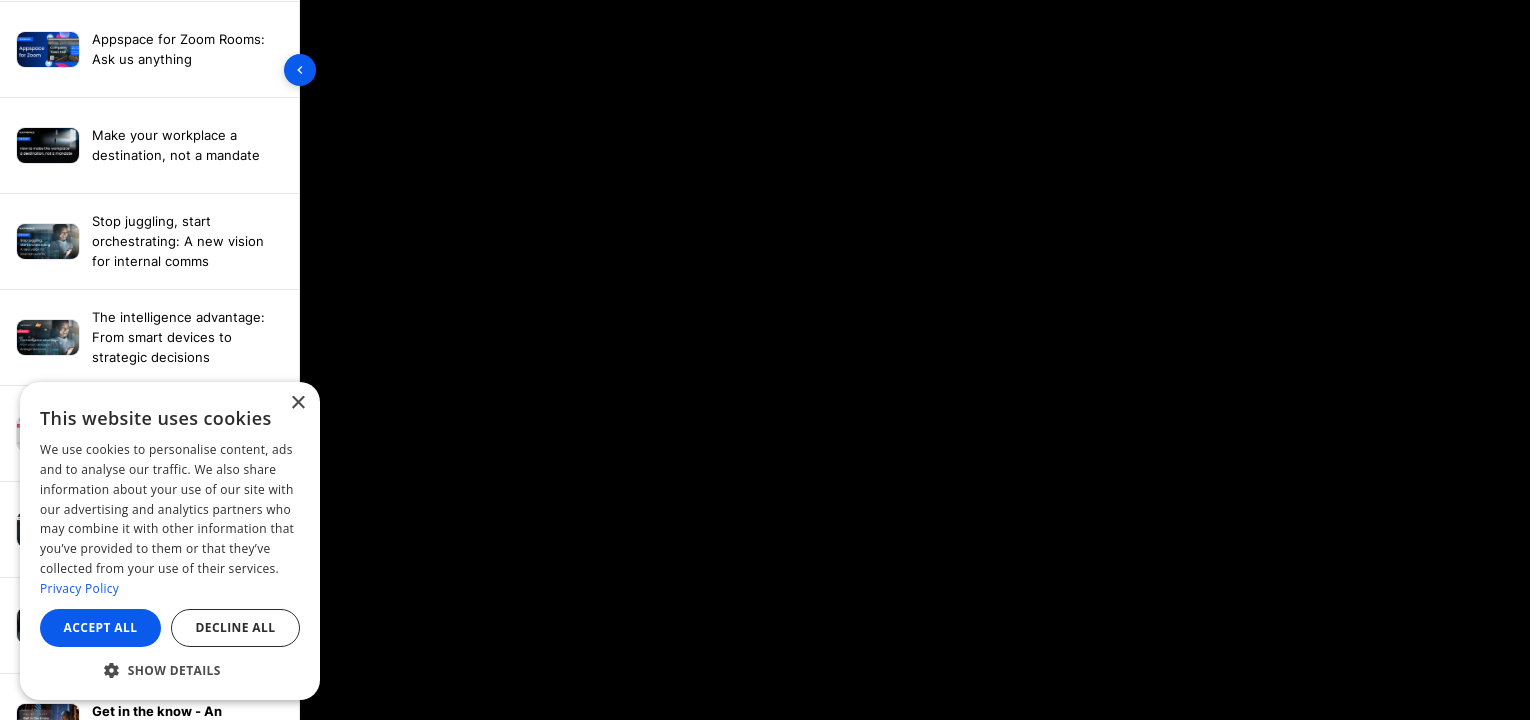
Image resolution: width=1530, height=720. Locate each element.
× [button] (297, 403)
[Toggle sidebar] (300, 70)
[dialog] (170, 541)
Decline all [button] (236, 627)
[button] (170, 670)
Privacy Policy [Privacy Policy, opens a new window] (79, 588)
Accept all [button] (101, 627)
